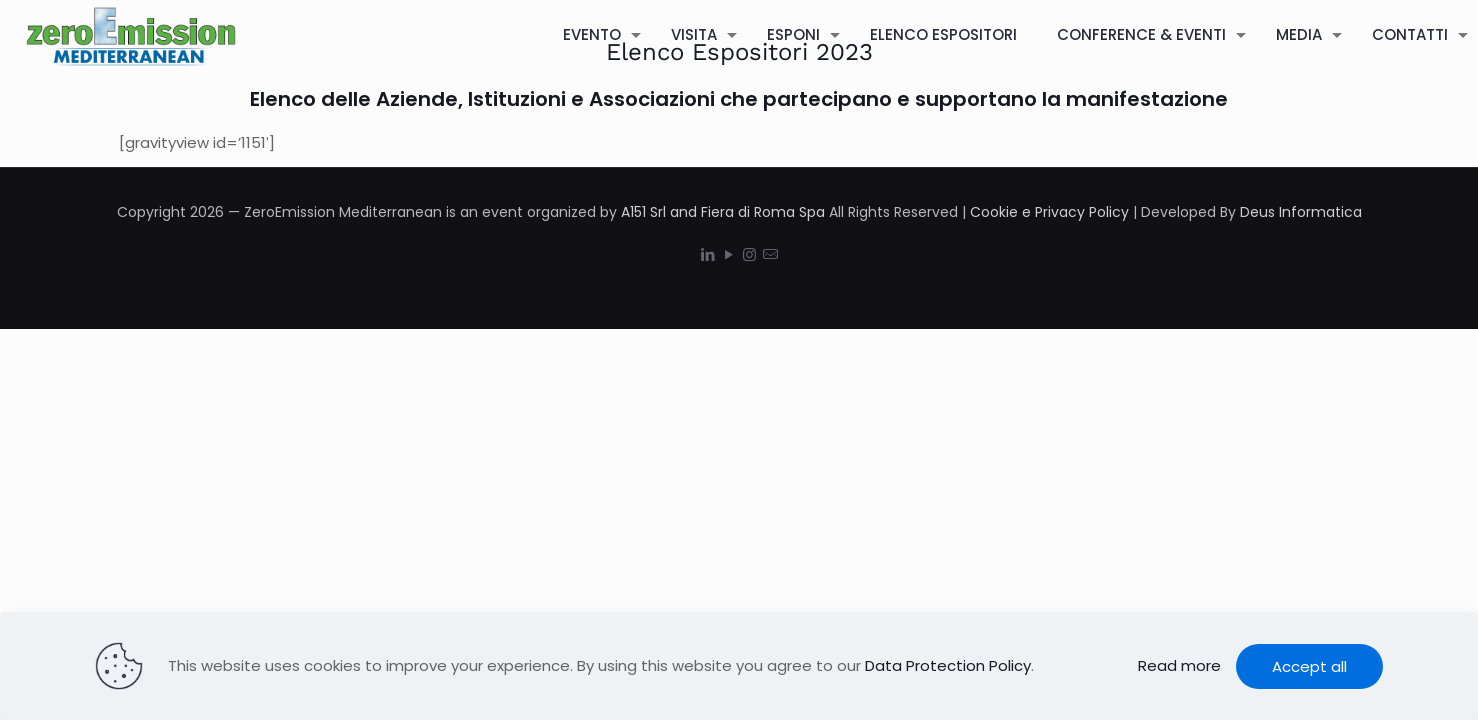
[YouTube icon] (728, 254)
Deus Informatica (1301, 212)
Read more (1179, 665)
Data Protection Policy (948, 665)
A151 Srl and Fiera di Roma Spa (723, 212)
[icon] (770, 254)
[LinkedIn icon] (707, 254)
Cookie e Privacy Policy (1049, 212)
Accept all (1309, 666)
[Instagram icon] (749, 254)
